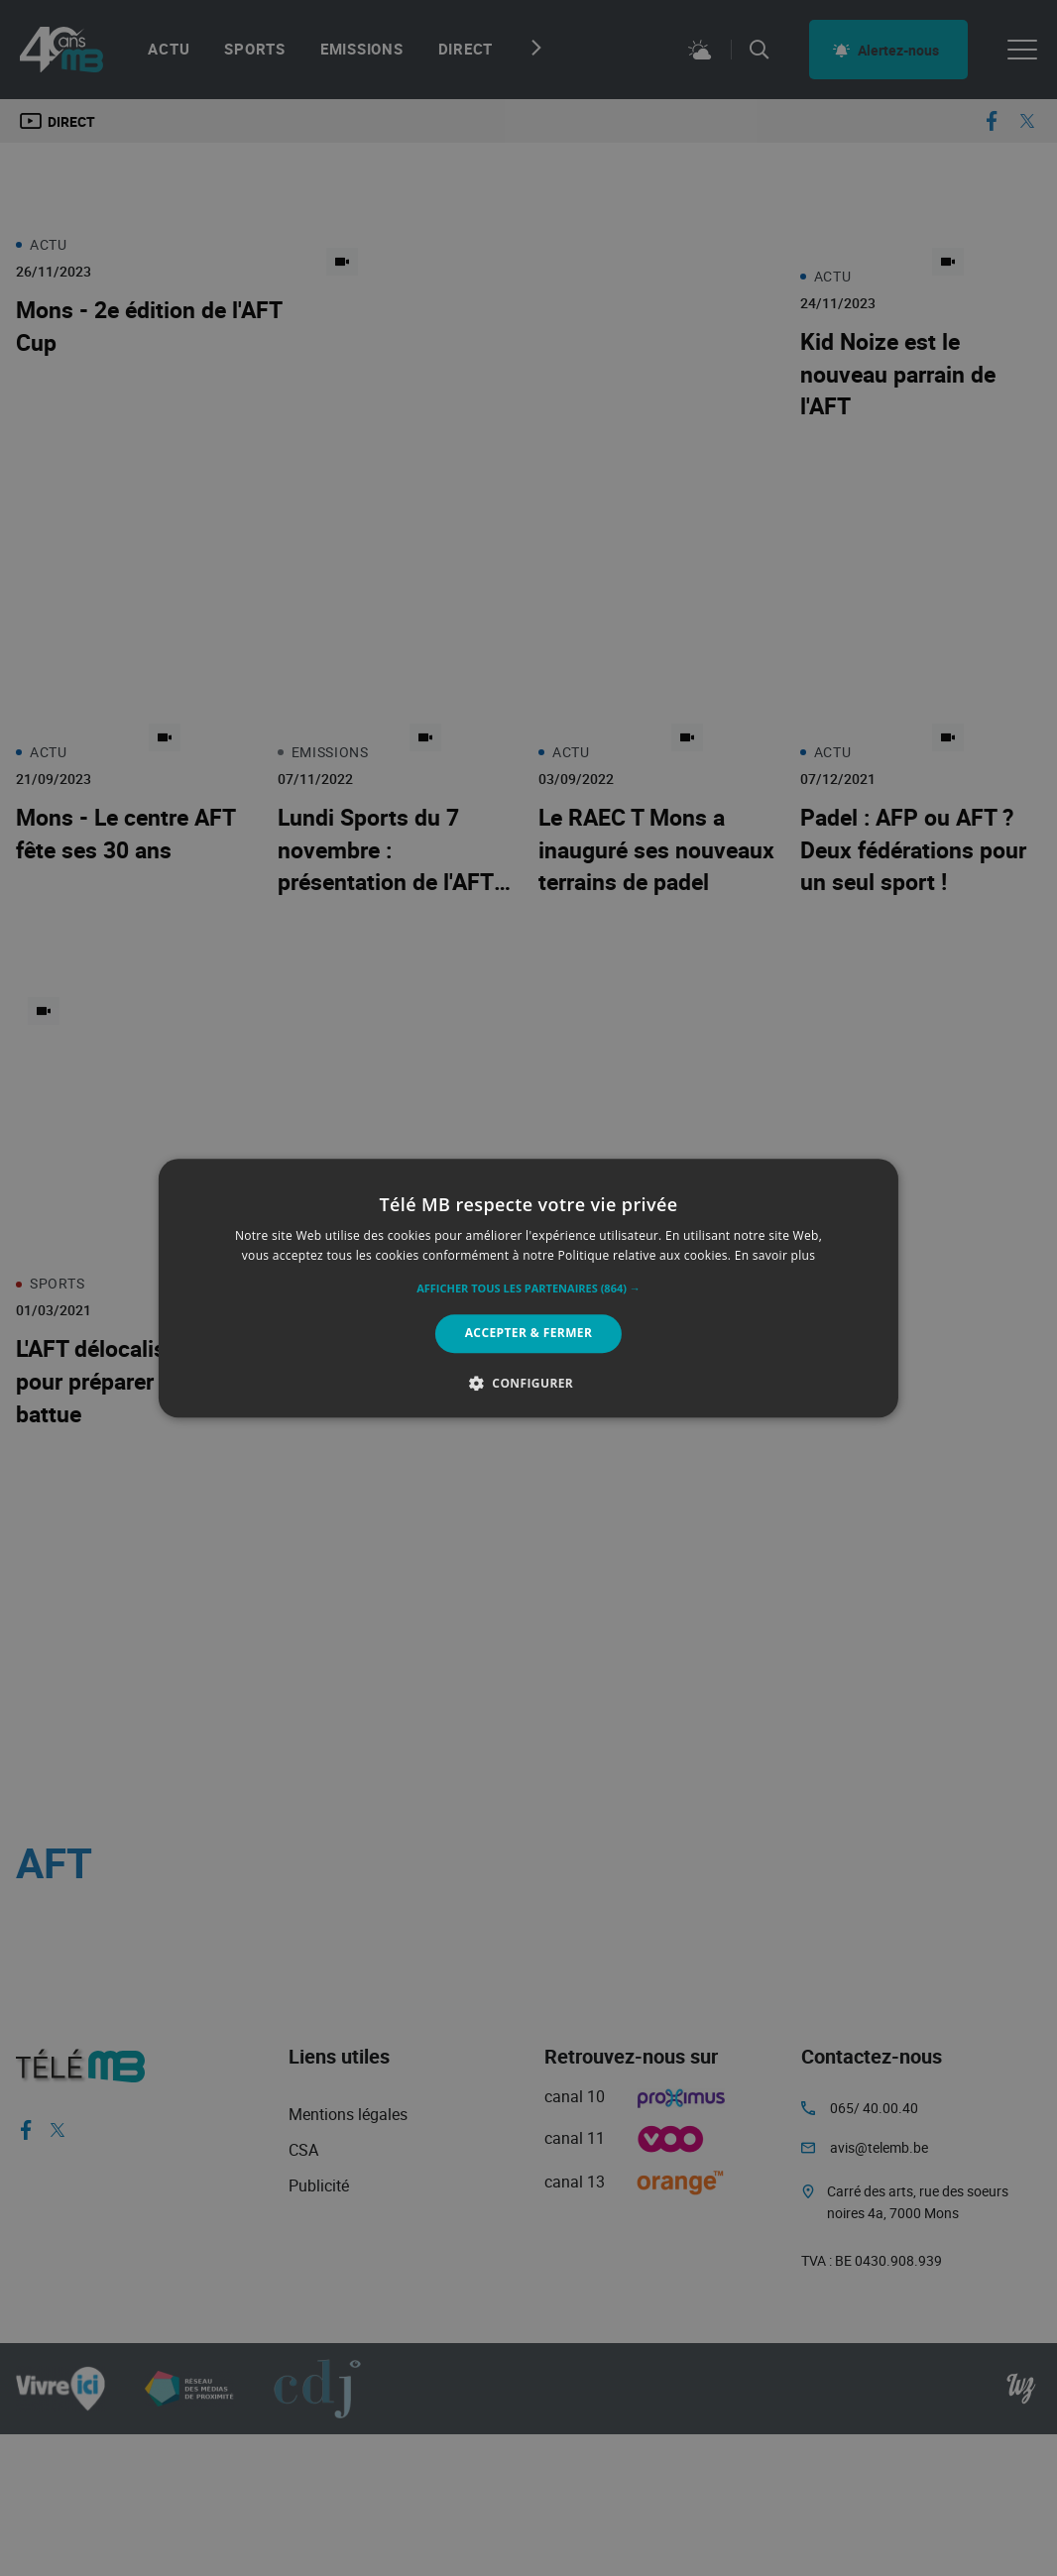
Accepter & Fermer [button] (529, 1333)
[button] (528, 1289)
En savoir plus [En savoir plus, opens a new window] (775, 1255)
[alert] (528, 1288)
